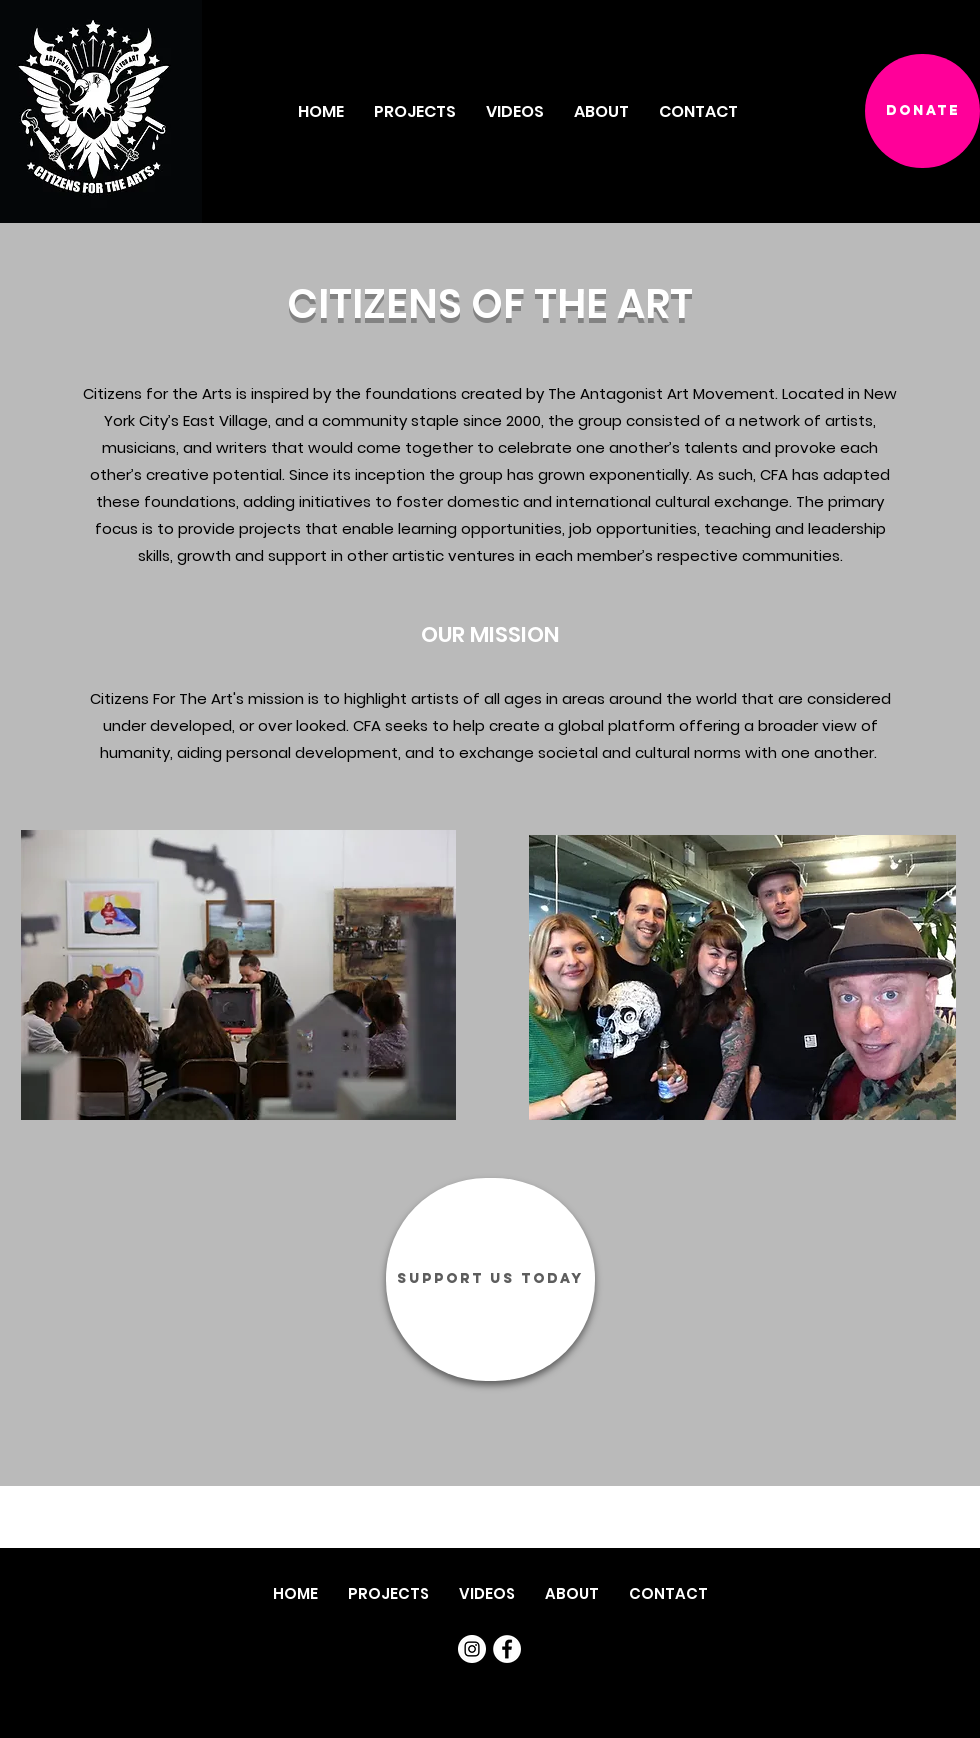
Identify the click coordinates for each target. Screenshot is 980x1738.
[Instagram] (472, 1649)
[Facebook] (507, 1649)
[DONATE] (922, 111)
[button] (601, 111)
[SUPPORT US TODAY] (490, 1279)
